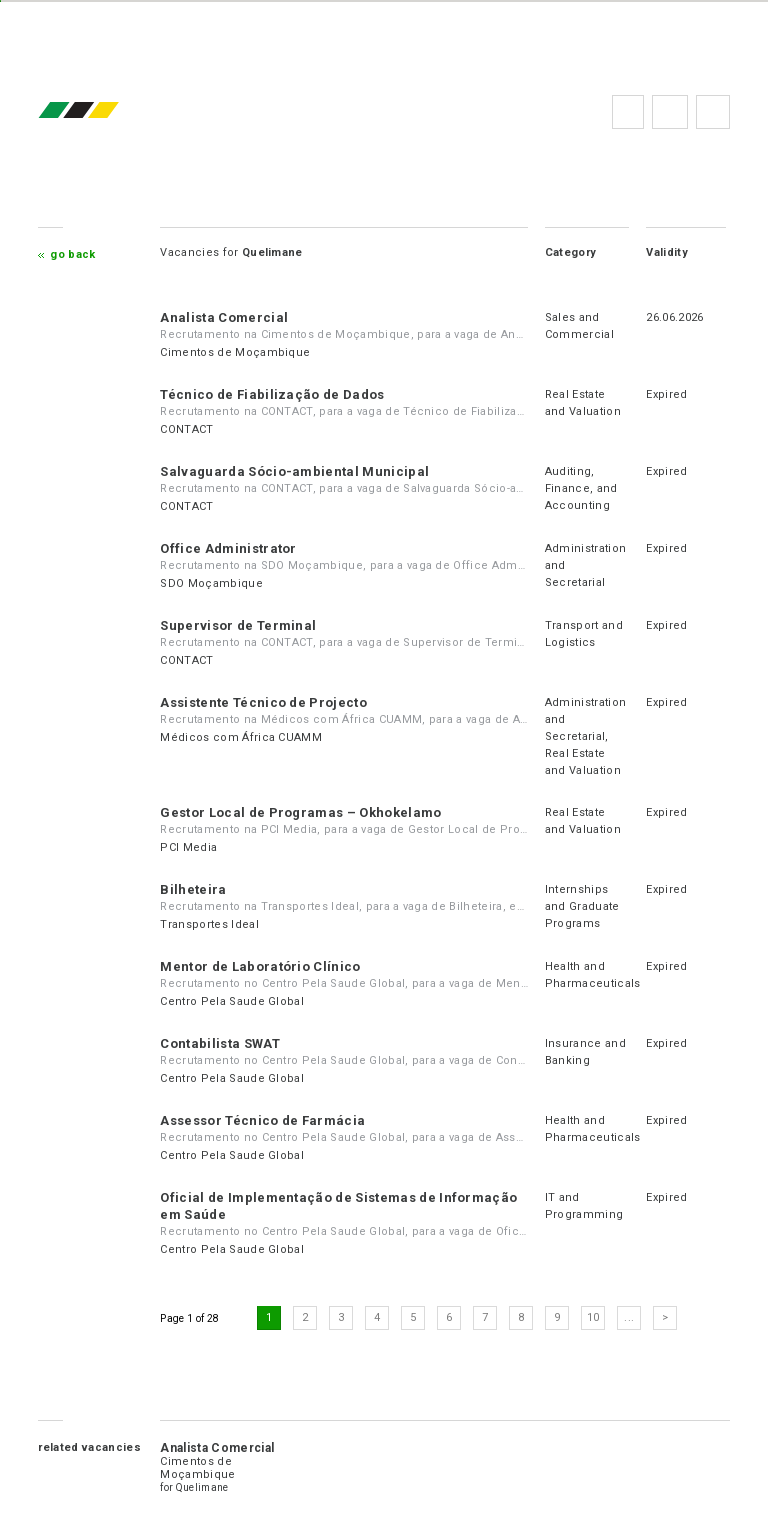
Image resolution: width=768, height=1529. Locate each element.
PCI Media (188, 847)
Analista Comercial (224, 317)
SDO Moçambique (211, 583)
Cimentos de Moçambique (235, 352)
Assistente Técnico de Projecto (263, 702)
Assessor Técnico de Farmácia (262, 1120)
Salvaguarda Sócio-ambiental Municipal (294, 471)
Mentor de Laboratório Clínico (260, 966)
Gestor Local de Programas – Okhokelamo (300, 812)
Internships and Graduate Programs (582, 906)
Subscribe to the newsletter (713, 112)
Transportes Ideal (209, 924)
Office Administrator (228, 548)
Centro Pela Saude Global (232, 1001)
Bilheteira (193, 889)
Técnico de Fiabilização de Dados (272, 394)
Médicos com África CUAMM (241, 737)
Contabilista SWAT (219, 1043)
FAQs (670, 112)
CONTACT (186, 429)
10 (593, 1317)
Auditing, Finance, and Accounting (581, 488)
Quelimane (202, 1487)
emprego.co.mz (108, 111)
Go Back (72, 254)
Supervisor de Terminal (238, 625)
